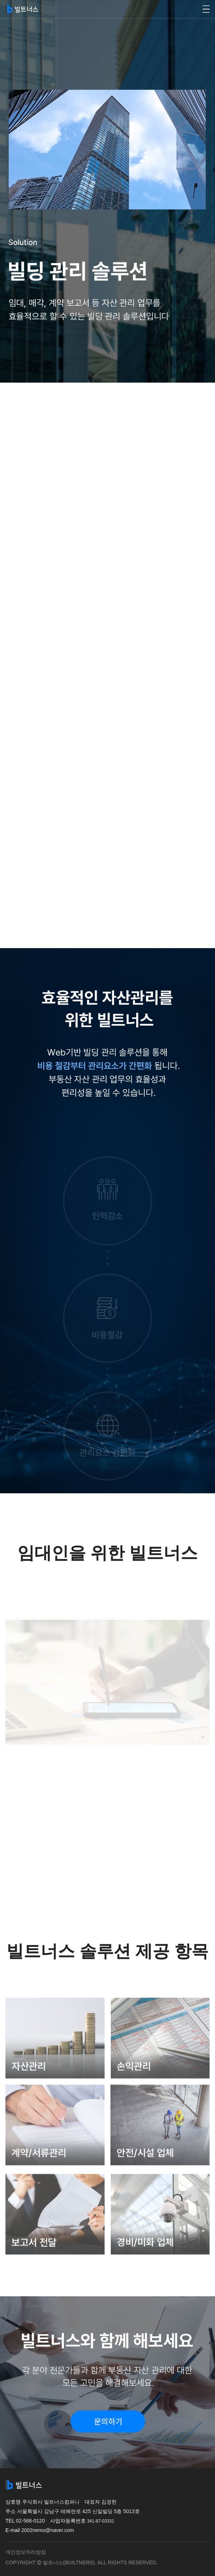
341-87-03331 (100, 2521)
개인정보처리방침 (25, 2552)
